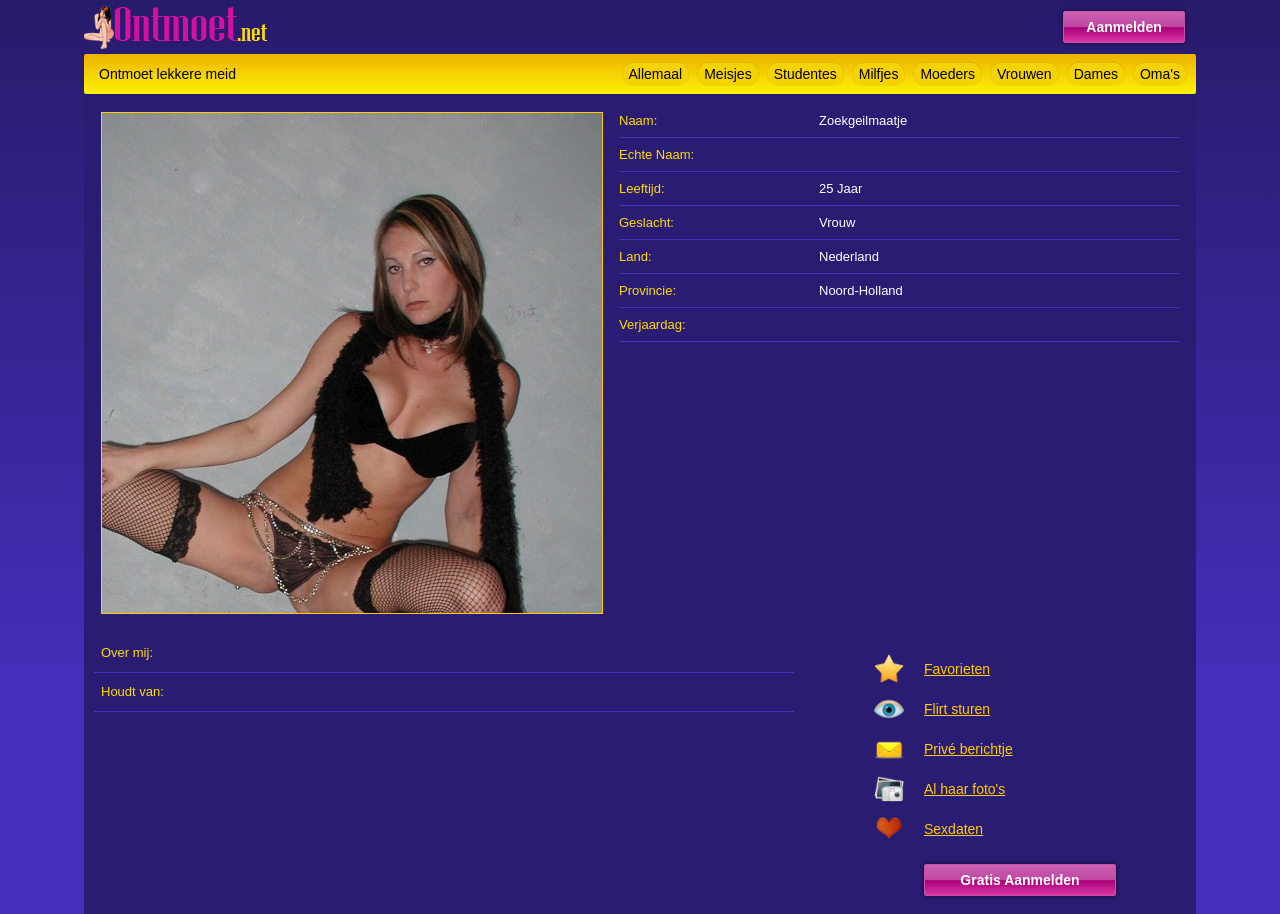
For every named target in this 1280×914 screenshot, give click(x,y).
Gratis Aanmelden (1019, 880)
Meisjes (727, 74)
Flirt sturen (957, 709)
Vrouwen (1024, 74)
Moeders (947, 74)
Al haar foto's (964, 789)
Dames (1096, 74)
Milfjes (879, 74)
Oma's (1160, 74)
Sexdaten (953, 829)
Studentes (805, 74)
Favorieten (957, 669)
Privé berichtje (968, 749)
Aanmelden (1123, 27)
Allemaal (656, 74)
